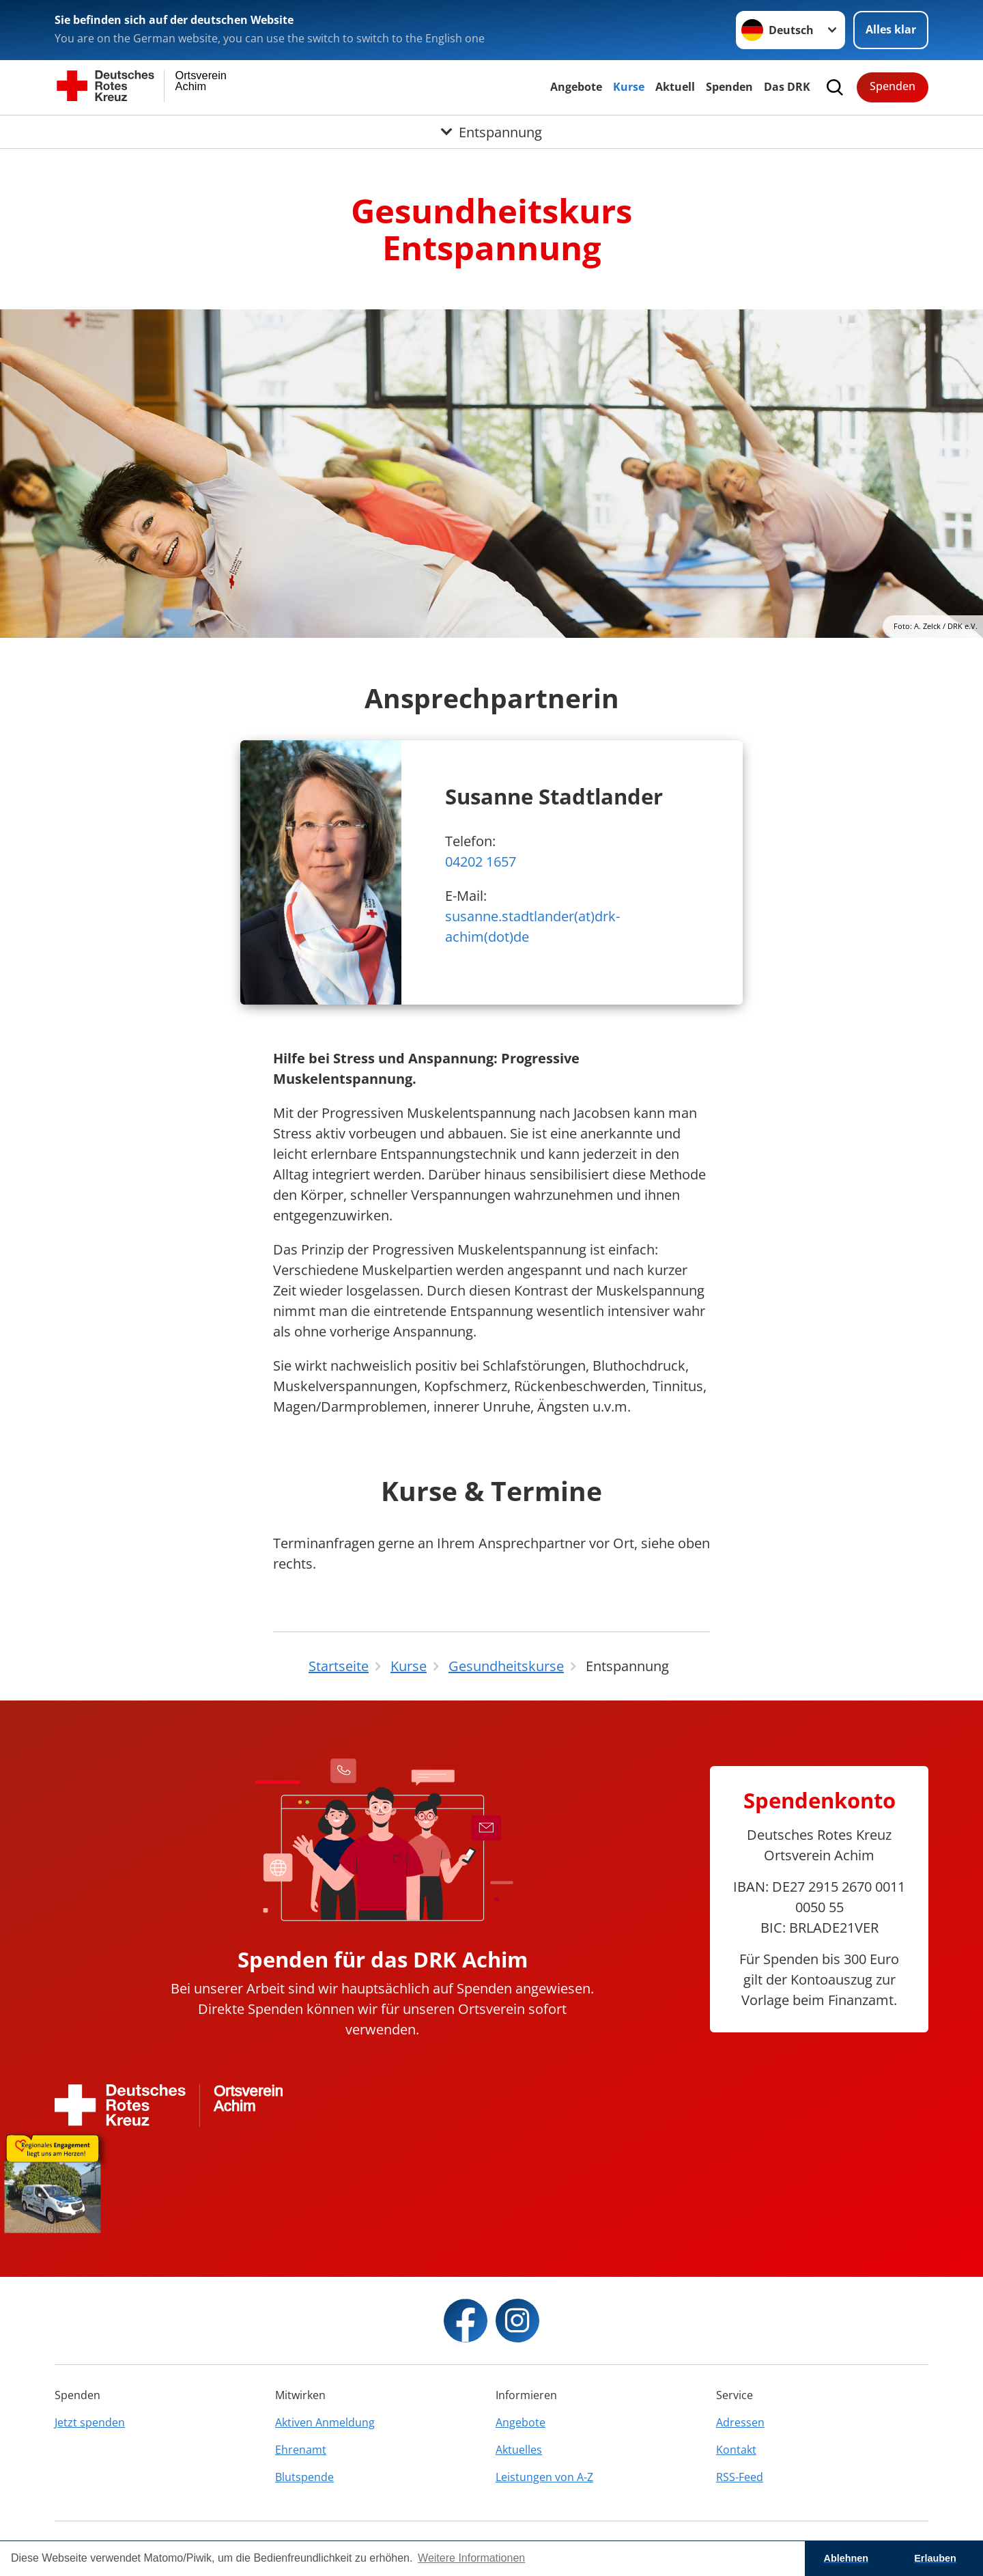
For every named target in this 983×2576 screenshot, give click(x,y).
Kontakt (736, 2449)
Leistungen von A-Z (544, 2476)
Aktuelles (519, 2449)
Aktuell (675, 86)
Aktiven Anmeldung (325, 2422)
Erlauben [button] (935, 2558)
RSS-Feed (739, 2476)
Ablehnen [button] (846, 2558)
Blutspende (304, 2476)
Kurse (628, 86)
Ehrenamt (300, 2449)
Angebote (576, 86)
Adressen (740, 2422)
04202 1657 (480, 861)
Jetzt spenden (90, 2422)
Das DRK (787, 86)
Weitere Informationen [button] (471, 2558)
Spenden (729, 86)
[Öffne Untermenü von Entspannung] (491, 131)
